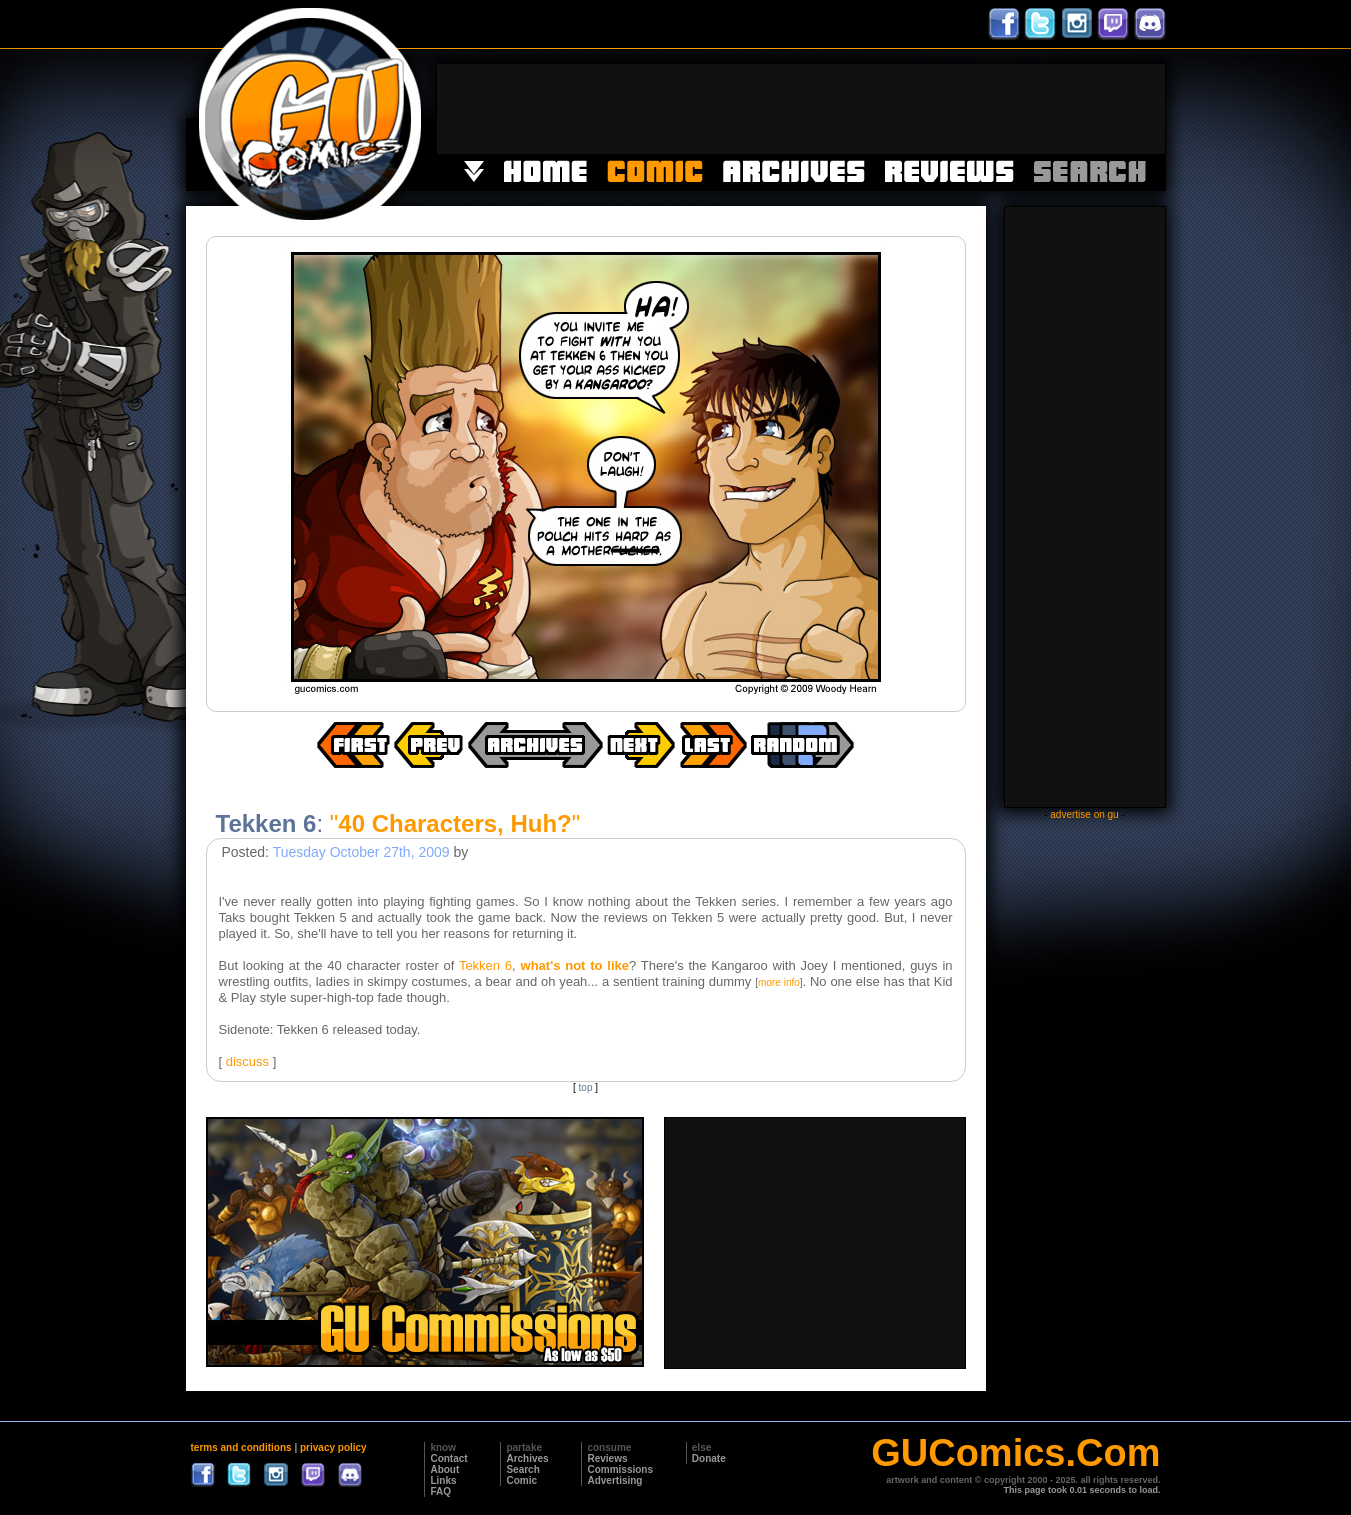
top (586, 1087)
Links (443, 1480)
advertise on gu (1084, 814)
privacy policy (333, 1447)
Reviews (607, 1458)
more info (779, 982)
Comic (521, 1480)
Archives (527, 1458)
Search (522, 1469)
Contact (448, 1458)
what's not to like (575, 965)
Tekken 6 (485, 965)
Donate (709, 1458)
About (444, 1469)
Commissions (620, 1469)
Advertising (614, 1480)
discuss (247, 1061)
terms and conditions (241, 1447)
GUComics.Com (1015, 1453)
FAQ (440, 1491)
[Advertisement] (801, 109)
